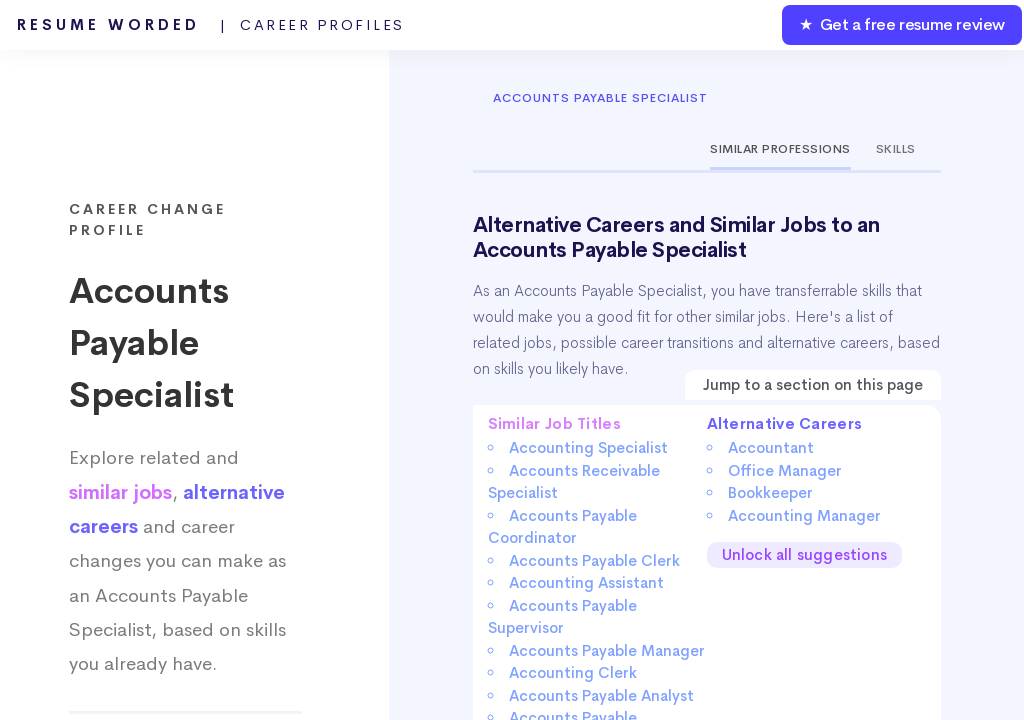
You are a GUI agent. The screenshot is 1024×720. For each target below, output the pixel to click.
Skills (896, 149)
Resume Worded (211, 25)
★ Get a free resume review (902, 24)
